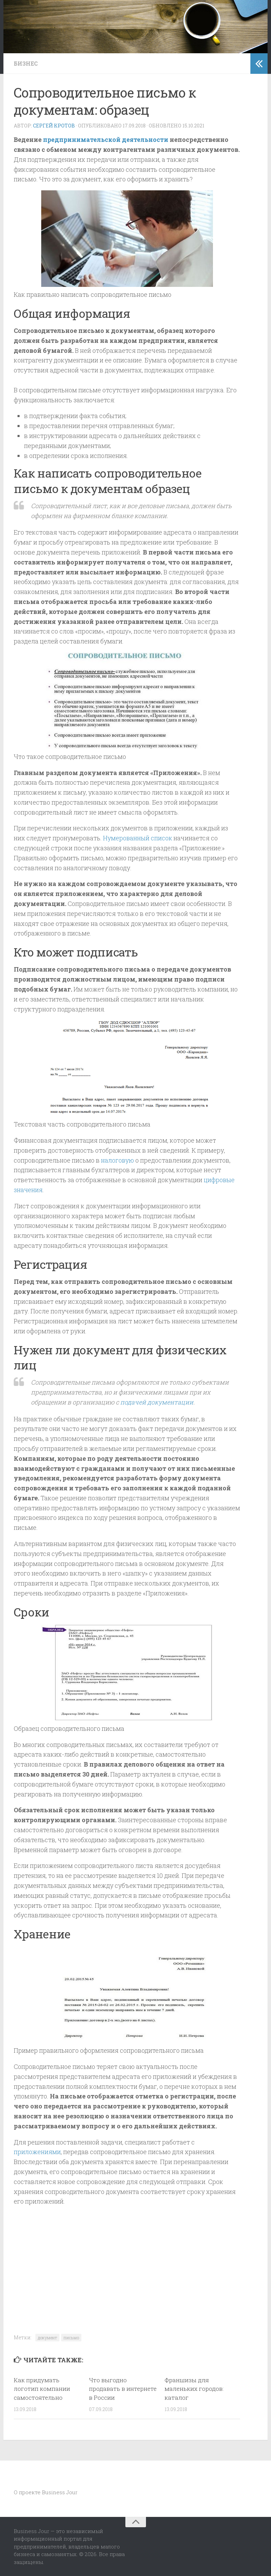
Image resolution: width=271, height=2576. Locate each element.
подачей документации (156, 1402)
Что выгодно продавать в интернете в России (123, 2388)
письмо (71, 2337)
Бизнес (26, 63)
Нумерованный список (138, 838)
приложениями (37, 2152)
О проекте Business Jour (45, 2492)
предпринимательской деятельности (106, 139)
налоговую (117, 1160)
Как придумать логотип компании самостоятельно (42, 2388)
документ (47, 2337)
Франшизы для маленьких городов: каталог (194, 2388)
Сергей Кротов (54, 125)
